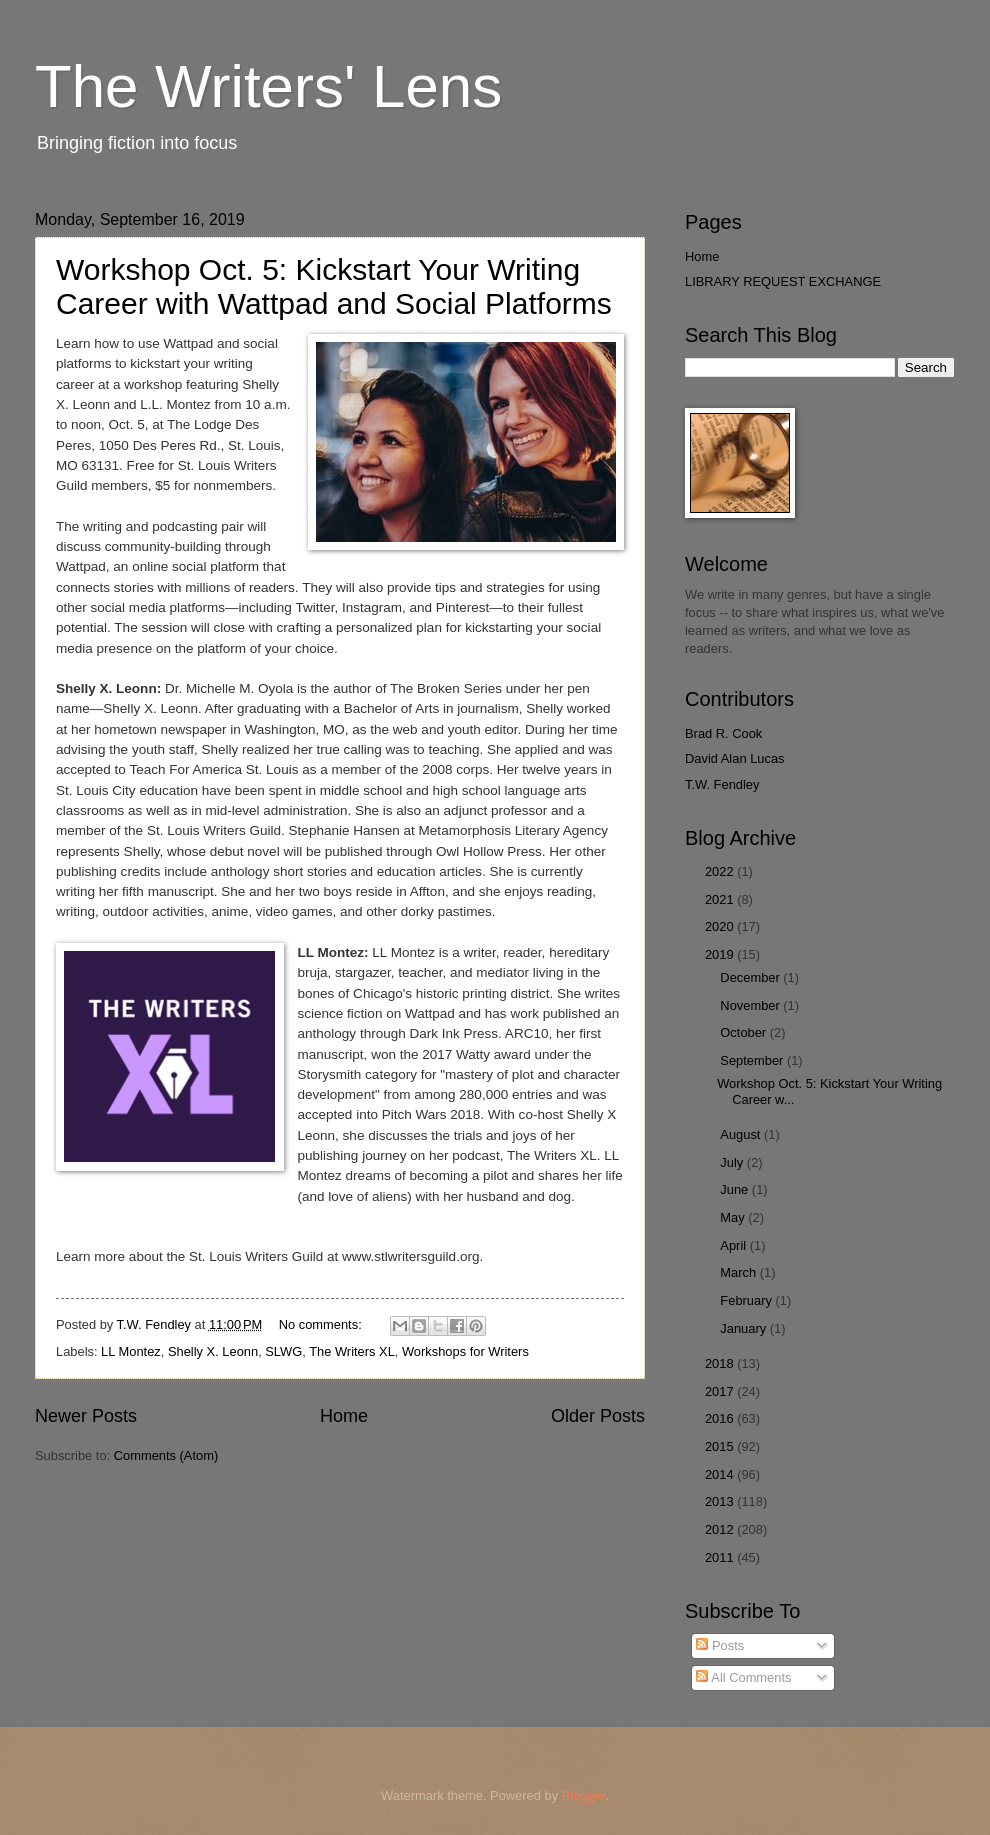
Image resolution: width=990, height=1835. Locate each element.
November (751, 1005)
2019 (721, 954)
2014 (721, 1474)
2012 (721, 1529)
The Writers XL (352, 1351)
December (751, 977)
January (744, 1328)
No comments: (322, 1324)
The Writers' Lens (268, 86)
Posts (720, 1645)
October (744, 1032)
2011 (721, 1557)
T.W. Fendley (722, 784)
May (734, 1217)
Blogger (584, 1795)
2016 (721, 1418)
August (742, 1134)
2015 (721, 1446)
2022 (721, 871)
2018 (721, 1363)
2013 (721, 1501)
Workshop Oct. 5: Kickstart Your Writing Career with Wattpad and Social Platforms (334, 286)
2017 (721, 1391)
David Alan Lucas (735, 758)
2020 (721, 926)
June (736, 1189)
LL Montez (131, 1351)
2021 (721, 899)
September (753, 1060)
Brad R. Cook (723, 733)
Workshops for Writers (465, 1351)
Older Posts (598, 1416)
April (734, 1245)
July (733, 1162)
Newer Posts (86, 1416)
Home (344, 1416)
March (739, 1272)
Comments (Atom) (166, 1455)
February (747, 1300)
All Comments (743, 1677)
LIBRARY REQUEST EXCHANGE (783, 281)
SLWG (283, 1351)
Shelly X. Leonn (213, 1351)
